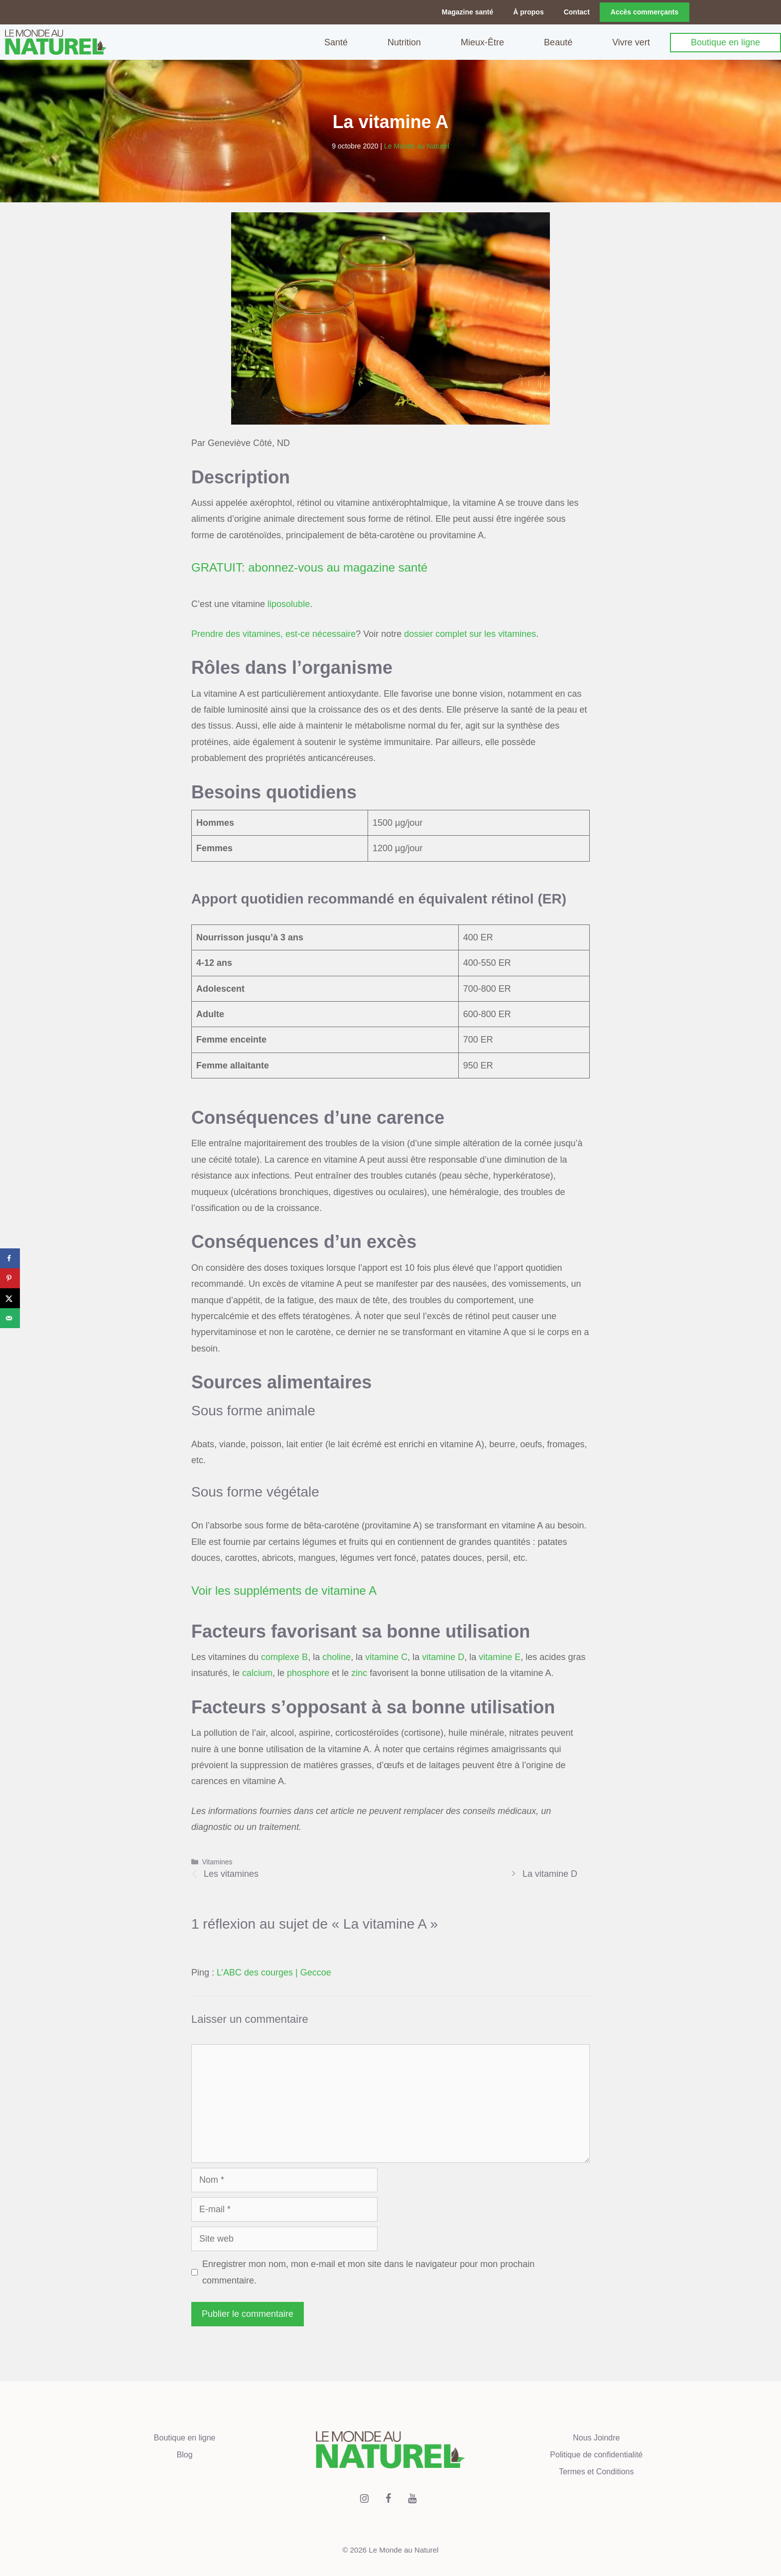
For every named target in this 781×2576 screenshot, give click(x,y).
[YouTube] (412, 2498)
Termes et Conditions (596, 2470)
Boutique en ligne (725, 42)
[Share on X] (10, 1298)
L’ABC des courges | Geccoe (274, 1972)
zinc (359, 1672)
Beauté (558, 42)
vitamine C (386, 1657)
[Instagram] (365, 2498)
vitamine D (443, 1657)
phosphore (308, 1672)
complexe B (284, 1657)
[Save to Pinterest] (10, 1278)
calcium (257, 1672)
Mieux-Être (482, 42)
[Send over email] (10, 1318)
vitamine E (500, 1657)
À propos (528, 12)
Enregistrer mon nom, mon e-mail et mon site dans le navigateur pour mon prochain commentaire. (368, 2271)
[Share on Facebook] (10, 1258)
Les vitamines (231, 1873)
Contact (577, 12)
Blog (185, 2454)
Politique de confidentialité (596, 2454)
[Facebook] (388, 2498)
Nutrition (404, 42)
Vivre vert (631, 42)
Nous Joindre (596, 2437)
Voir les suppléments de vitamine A (284, 1589)
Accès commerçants (644, 12)
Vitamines (217, 1861)
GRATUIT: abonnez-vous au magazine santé (309, 567)
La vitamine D (549, 1873)
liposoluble (288, 603)
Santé (336, 42)
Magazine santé (467, 12)
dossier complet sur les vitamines (470, 633)
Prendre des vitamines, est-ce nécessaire (273, 633)
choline (336, 1657)
